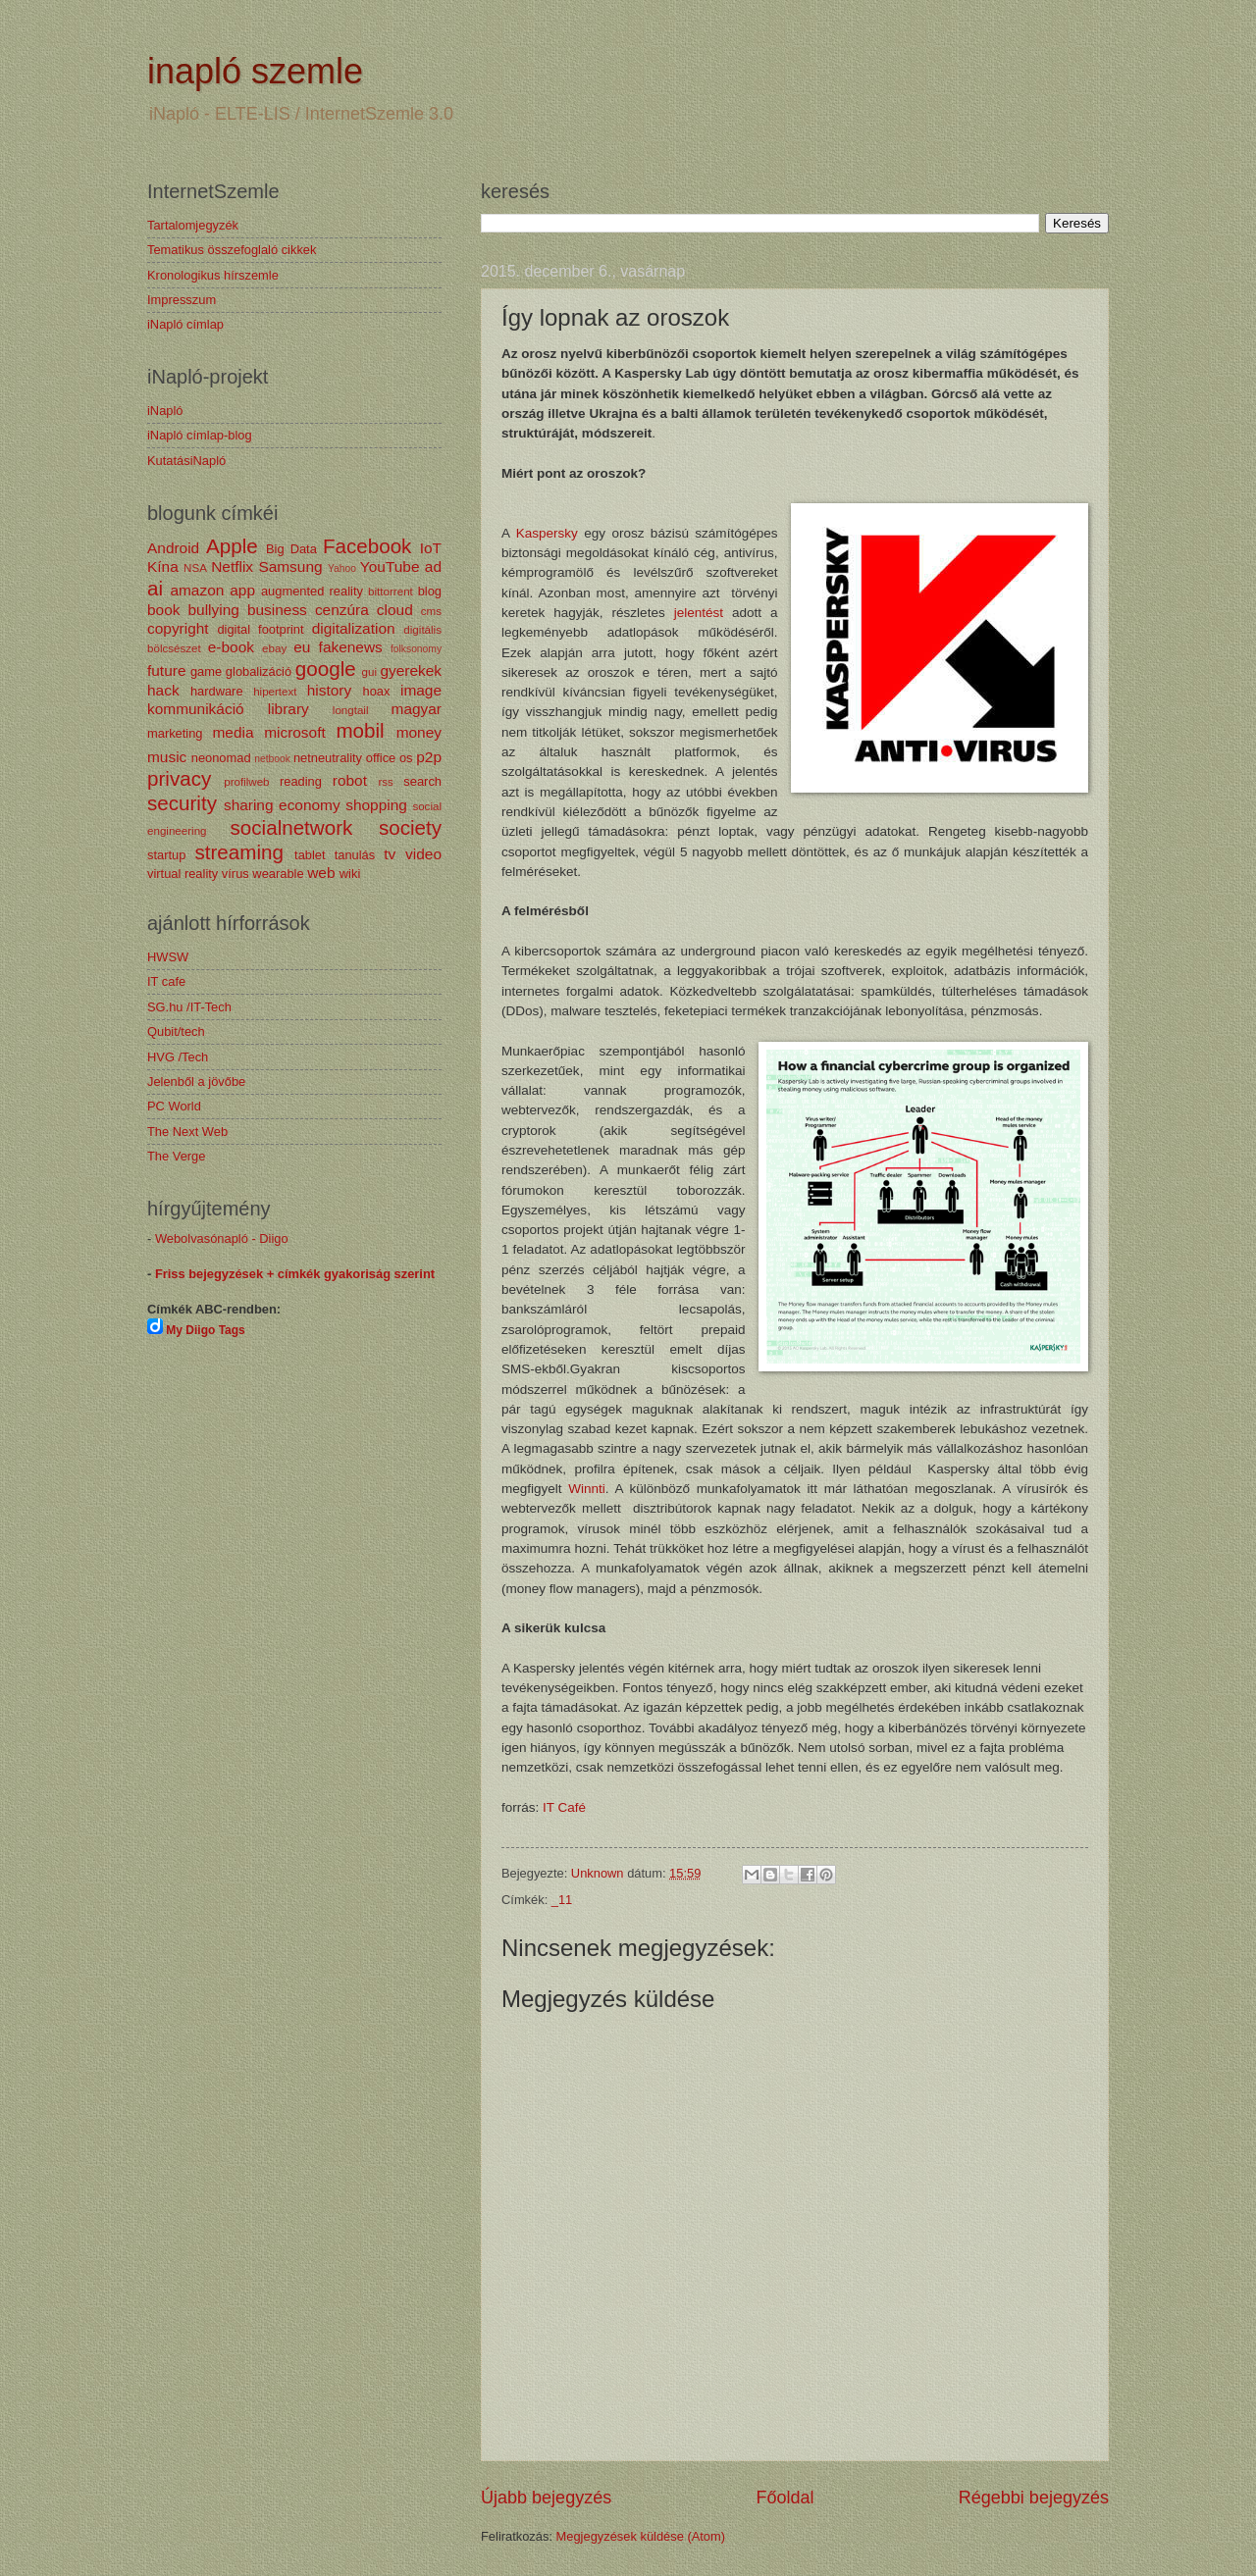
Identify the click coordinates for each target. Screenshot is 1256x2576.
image (421, 690)
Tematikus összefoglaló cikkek (231, 249)
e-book (231, 647)
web (321, 872)
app (242, 590)
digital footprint (260, 629)
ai (155, 588)
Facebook (367, 546)
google (325, 668)
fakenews (351, 647)
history (329, 690)
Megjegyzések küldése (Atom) (640, 2536)
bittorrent (390, 591)
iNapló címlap (185, 324)
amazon (197, 590)
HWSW (167, 957)
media (232, 732)
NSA (195, 568)
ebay (274, 648)
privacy (179, 778)
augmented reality (312, 591)
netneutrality (327, 757)
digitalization (353, 628)
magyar (417, 708)
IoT (431, 548)
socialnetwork (292, 827)
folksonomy (416, 649)
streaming (238, 852)
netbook (272, 758)
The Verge (176, 1156)
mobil (360, 730)
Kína (163, 566)
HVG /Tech (177, 1057)
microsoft (295, 732)
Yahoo (342, 568)
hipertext (274, 691)
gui (369, 672)
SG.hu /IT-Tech (189, 1007)
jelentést (694, 612)
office (381, 757)
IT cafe (166, 981)
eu (301, 647)
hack (163, 690)
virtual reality (182, 873)
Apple (232, 546)
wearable (277, 873)
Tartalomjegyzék (192, 225)
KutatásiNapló (186, 460)
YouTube (390, 566)
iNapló (165, 410)
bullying (213, 609)
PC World (174, 1106)
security (182, 803)
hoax (376, 691)
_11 (561, 1899)
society (410, 827)
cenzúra (342, 609)
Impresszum (181, 299)
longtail (351, 710)
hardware (216, 691)
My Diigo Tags (205, 1330)
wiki (350, 873)
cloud (395, 609)
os (406, 757)
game (206, 671)
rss (385, 782)
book (163, 609)
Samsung (290, 566)
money (419, 732)
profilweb (246, 782)
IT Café (564, 1807)
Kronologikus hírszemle (213, 275)
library (288, 708)
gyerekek (411, 670)
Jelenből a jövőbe (196, 1081)
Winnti (586, 1488)
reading (301, 781)
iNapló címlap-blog (199, 435)
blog (430, 591)
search (422, 781)
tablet (310, 855)
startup (166, 855)
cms (431, 611)
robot (350, 780)
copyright (178, 628)
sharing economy (282, 805)
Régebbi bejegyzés (1034, 2497)
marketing (175, 733)
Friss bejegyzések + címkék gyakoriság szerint (295, 1273)
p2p (429, 756)
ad (433, 566)
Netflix (232, 566)
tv (389, 854)
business (277, 609)
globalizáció (258, 671)
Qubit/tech (176, 1031)
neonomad (221, 757)
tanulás (355, 855)
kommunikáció (195, 708)
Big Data (291, 548)
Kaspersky (547, 533)
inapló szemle (255, 71)
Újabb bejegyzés (546, 2497)
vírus (235, 873)
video (423, 854)
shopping (376, 805)
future (166, 670)
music (166, 756)
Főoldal (784, 2497)
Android (173, 548)
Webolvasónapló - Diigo (221, 1238)
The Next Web (187, 1131)
